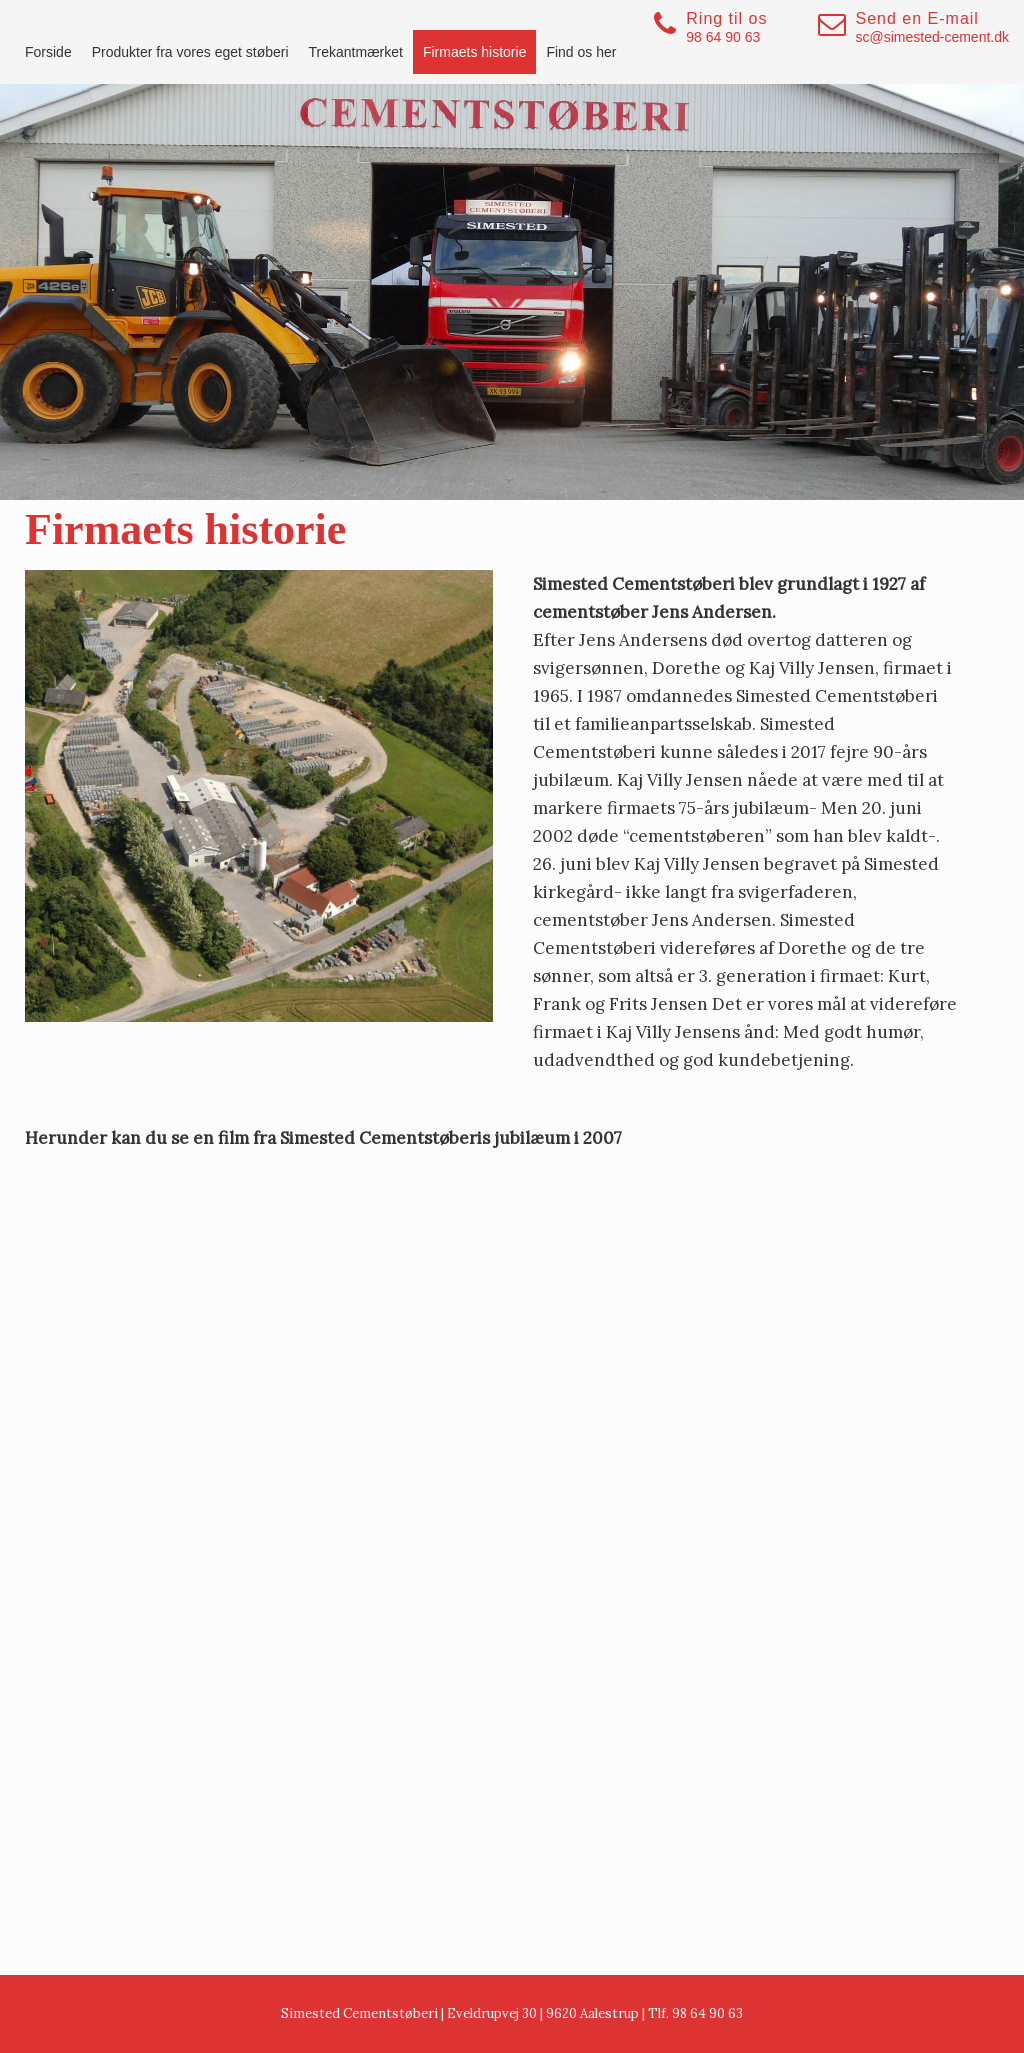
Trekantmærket (356, 52)
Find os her (581, 52)
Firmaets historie (474, 52)
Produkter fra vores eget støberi (190, 52)
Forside (48, 52)
